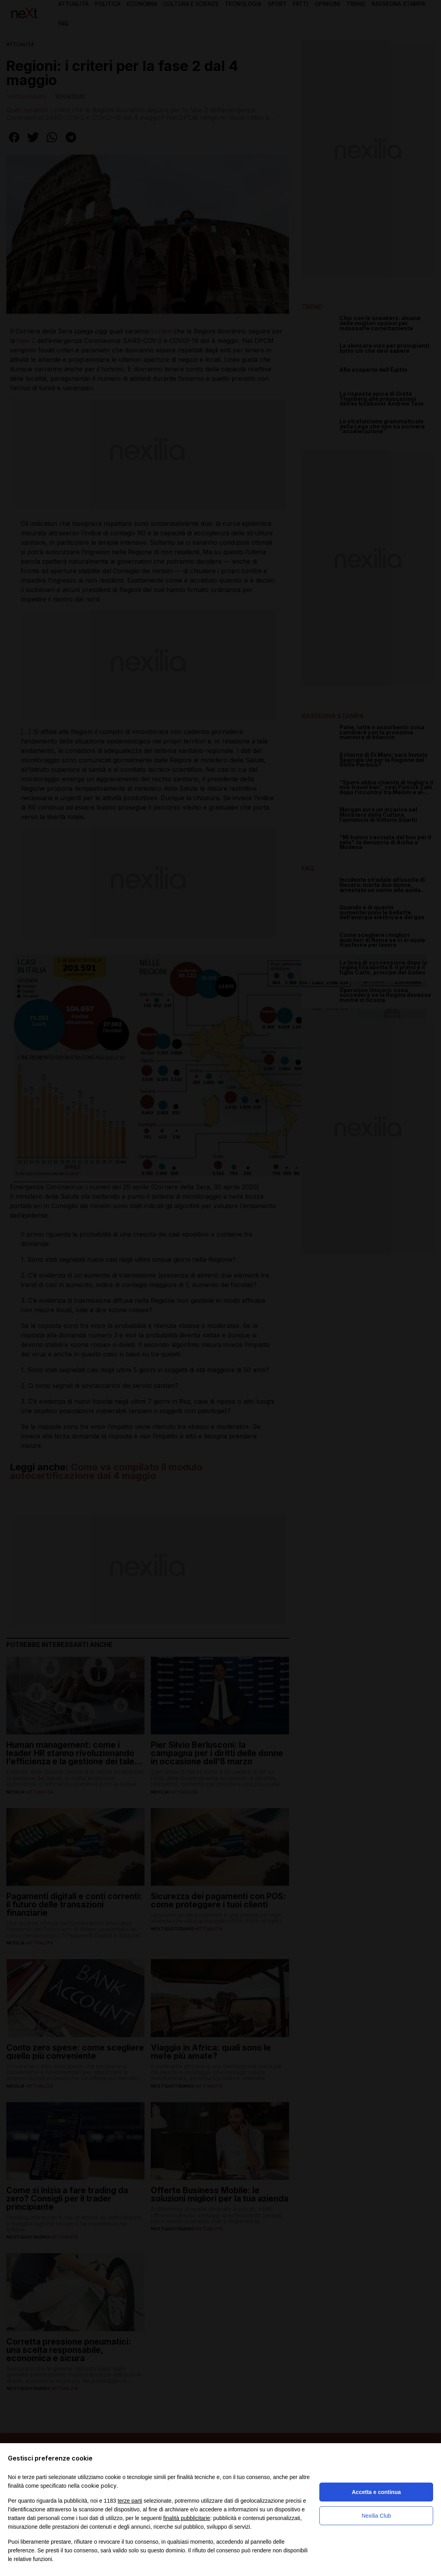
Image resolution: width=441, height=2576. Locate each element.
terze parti (130, 2501)
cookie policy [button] (99, 2485)
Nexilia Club (376, 2516)
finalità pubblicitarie (186, 2518)
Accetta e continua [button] (376, 2492)
